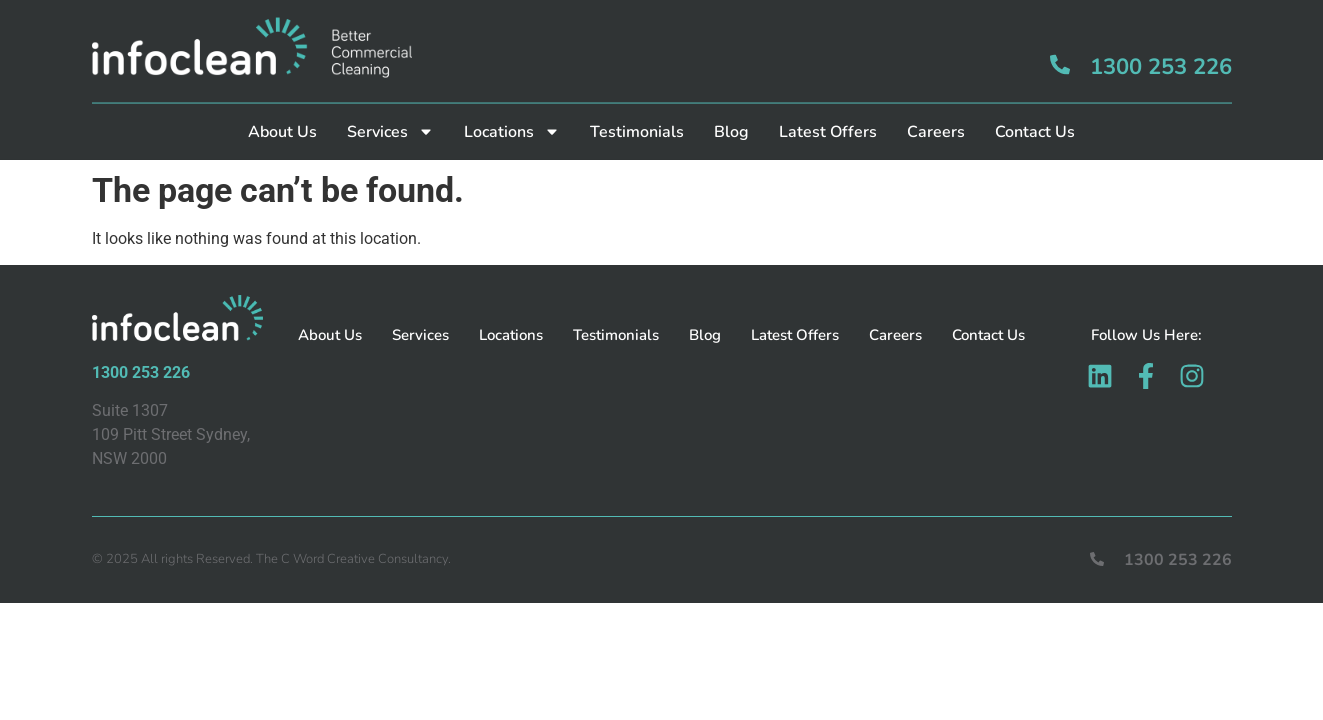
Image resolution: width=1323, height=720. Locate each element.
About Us (282, 111)
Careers (936, 111)
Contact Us (1035, 111)
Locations (512, 111)
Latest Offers (828, 111)
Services (390, 111)
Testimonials (637, 111)
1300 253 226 (1161, 46)
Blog (731, 111)
